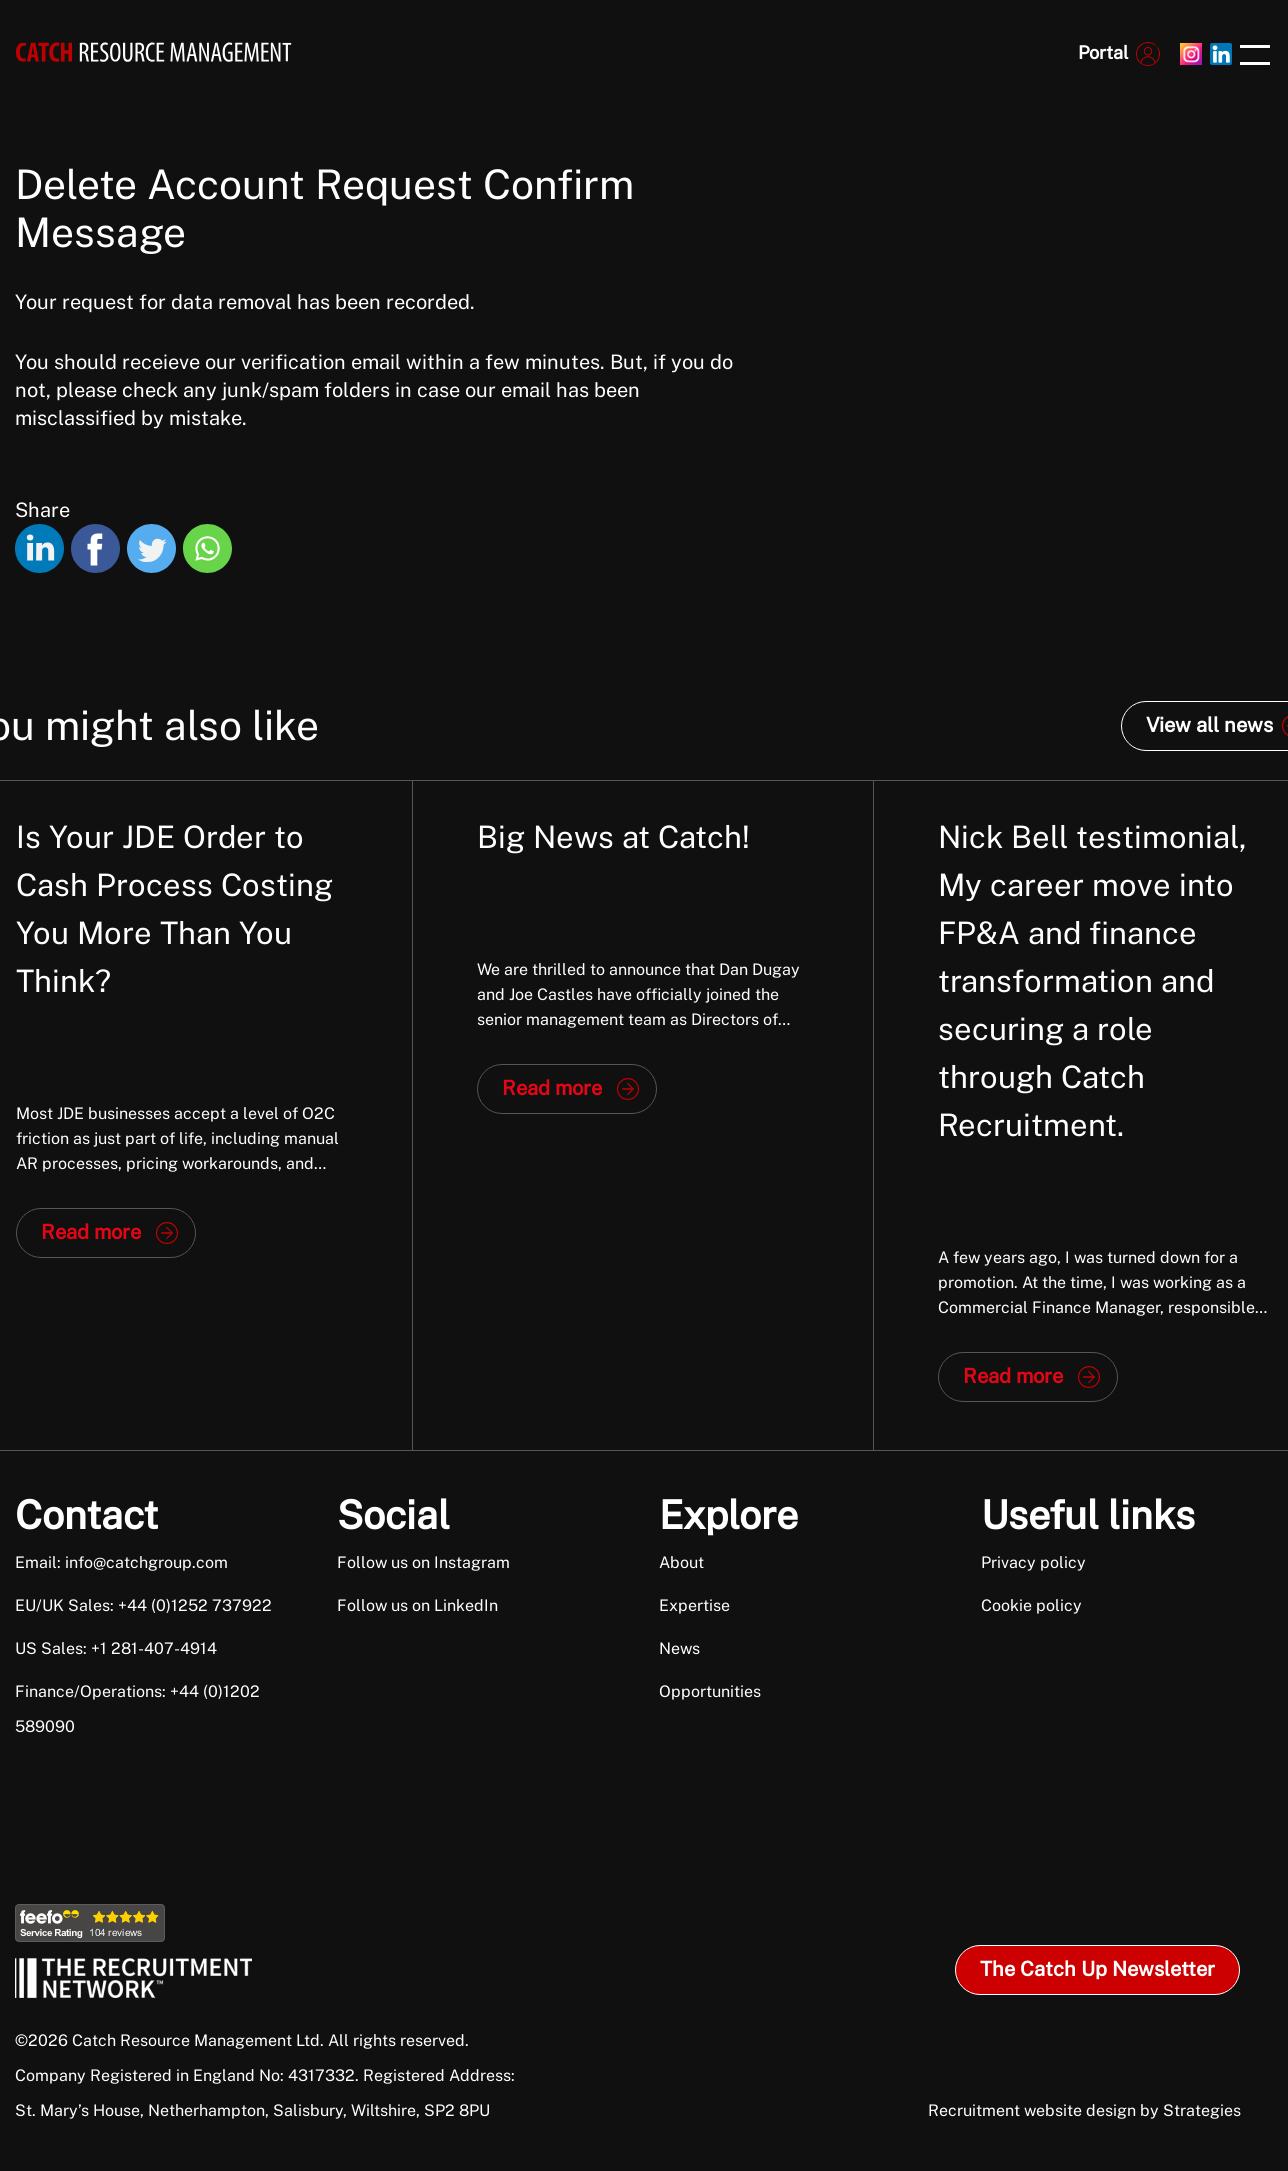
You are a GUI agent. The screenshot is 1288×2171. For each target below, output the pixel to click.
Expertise (694, 1605)
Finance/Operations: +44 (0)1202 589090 (137, 1709)
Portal (1103, 52)
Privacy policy (1033, 1562)
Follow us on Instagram (423, 1562)
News (679, 1648)
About (681, 1562)
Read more (91, 1232)
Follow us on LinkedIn (417, 1605)
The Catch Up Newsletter (1097, 1969)
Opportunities (710, 1691)
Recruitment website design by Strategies (1084, 2110)
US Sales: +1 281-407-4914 (116, 1648)
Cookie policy (1031, 1605)
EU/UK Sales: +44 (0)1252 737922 (143, 1605)
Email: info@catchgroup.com (121, 1562)
